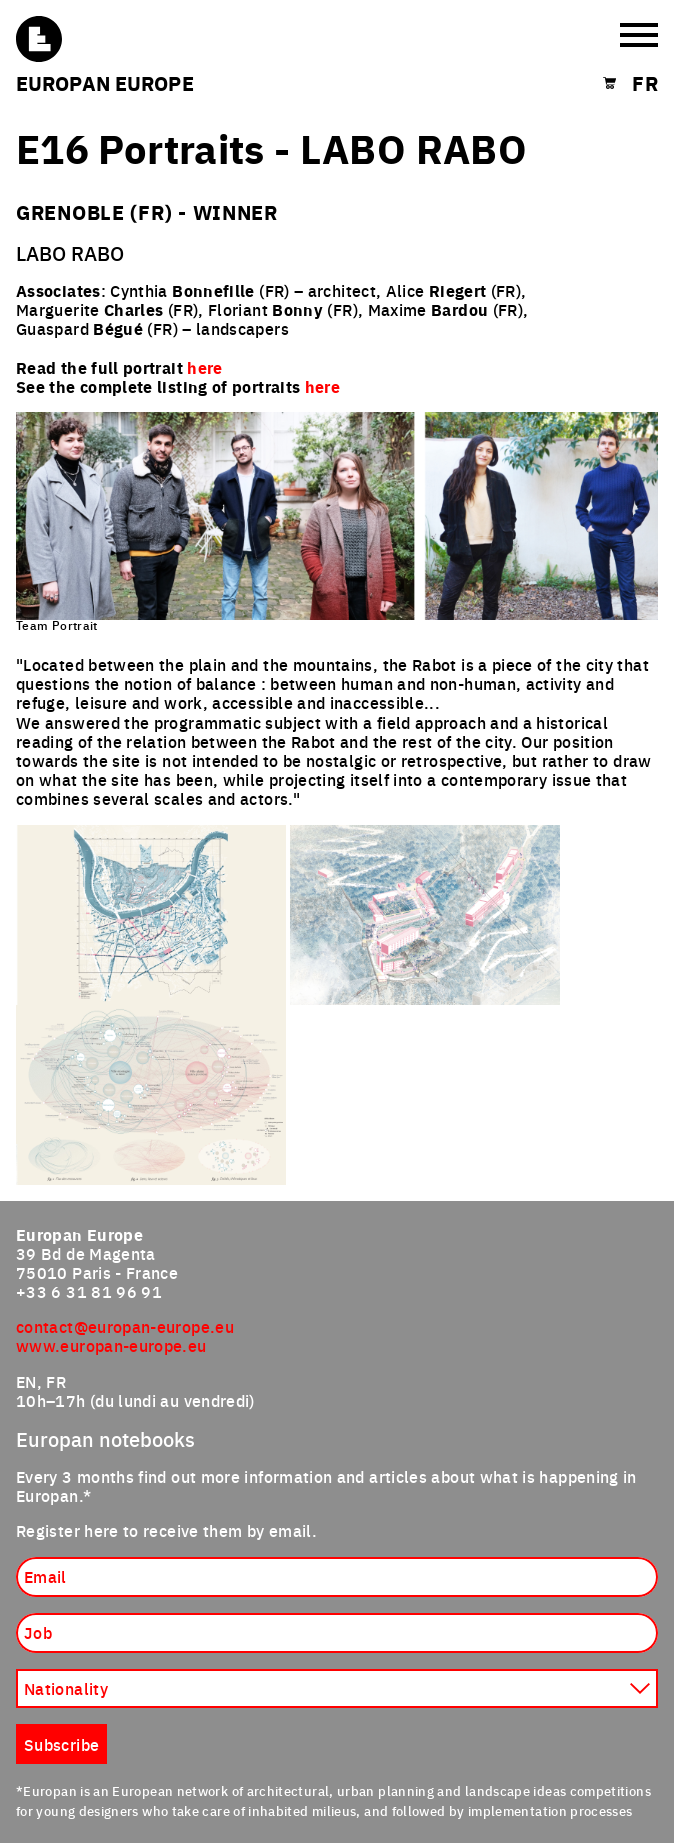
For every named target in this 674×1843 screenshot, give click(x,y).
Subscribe (61, 1744)
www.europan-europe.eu (111, 1345)
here (322, 386)
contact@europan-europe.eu (125, 1326)
